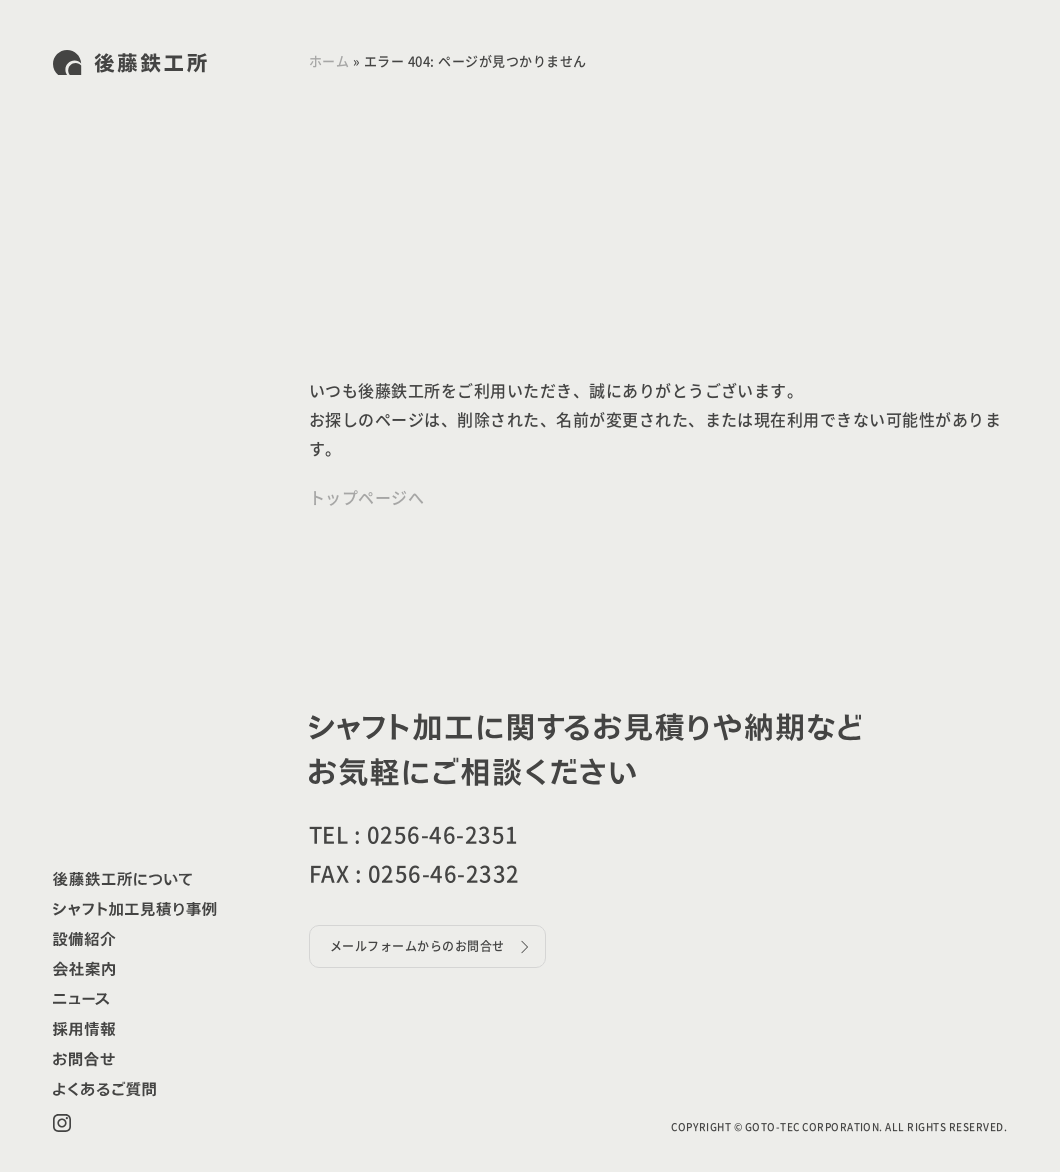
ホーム (329, 61)
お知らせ (83, 999)
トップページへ (366, 498)
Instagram (62, 1123)
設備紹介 (85, 939)
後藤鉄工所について (122, 879)
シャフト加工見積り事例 (135, 909)
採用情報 (85, 1029)
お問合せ (85, 1059)
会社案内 (85, 969)
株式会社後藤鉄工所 (130, 62)
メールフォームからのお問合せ (417, 946)
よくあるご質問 (104, 1089)
